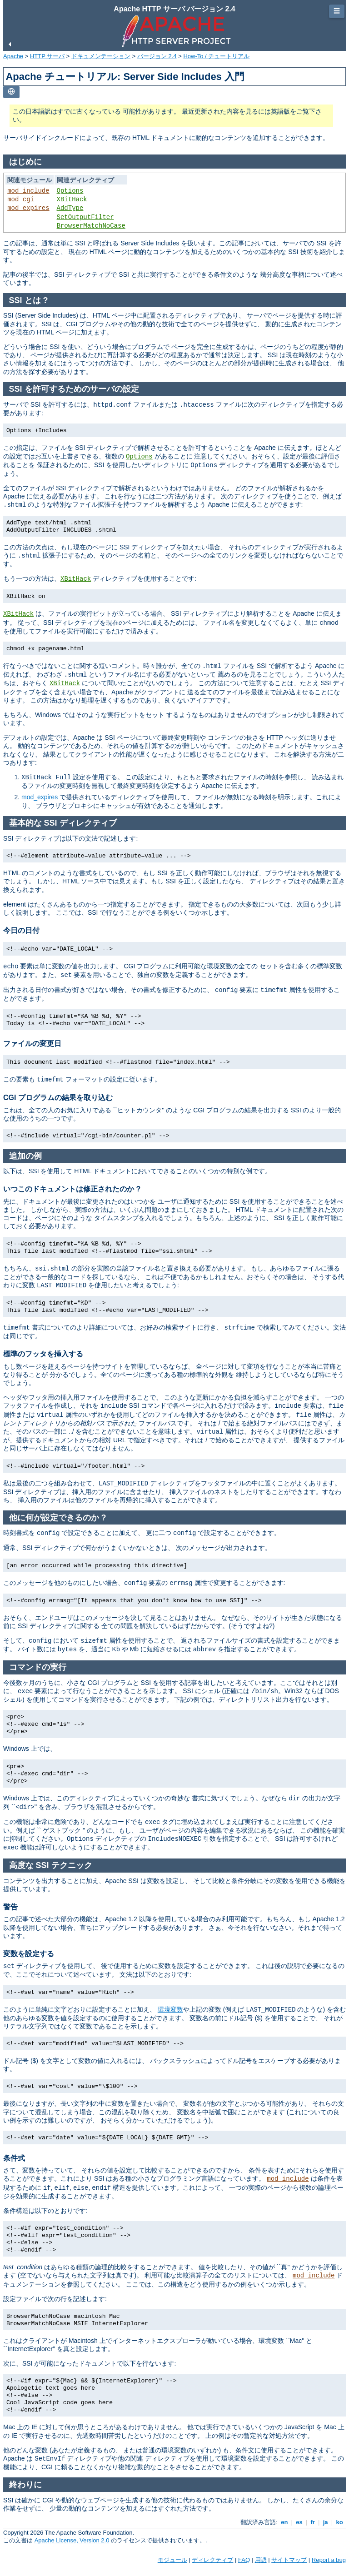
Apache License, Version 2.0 (72, 2540)
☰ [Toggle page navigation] (337, 11)
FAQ (244, 2559)
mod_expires (28, 208)
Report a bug (329, 2559)
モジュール (172, 2559)
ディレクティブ (212, 2559)
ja (325, 2522)
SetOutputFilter (85, 217)
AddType (70, 208)
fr (313, 2522)
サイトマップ (289, 2559)
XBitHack (72, 199)
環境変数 (170, 2009)
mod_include (28, 190)
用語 (261, 2559)
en (284, 2522)
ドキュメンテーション (100, 56)
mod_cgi (20, 199)
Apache (13, 56)
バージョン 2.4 (157, 56)
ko (339, 2522)
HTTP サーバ (47, 56)
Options (70, 190)
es (299, 2522)
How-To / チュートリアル (216, 56)
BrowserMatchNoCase (91, 225)
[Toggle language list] (11, 92)
